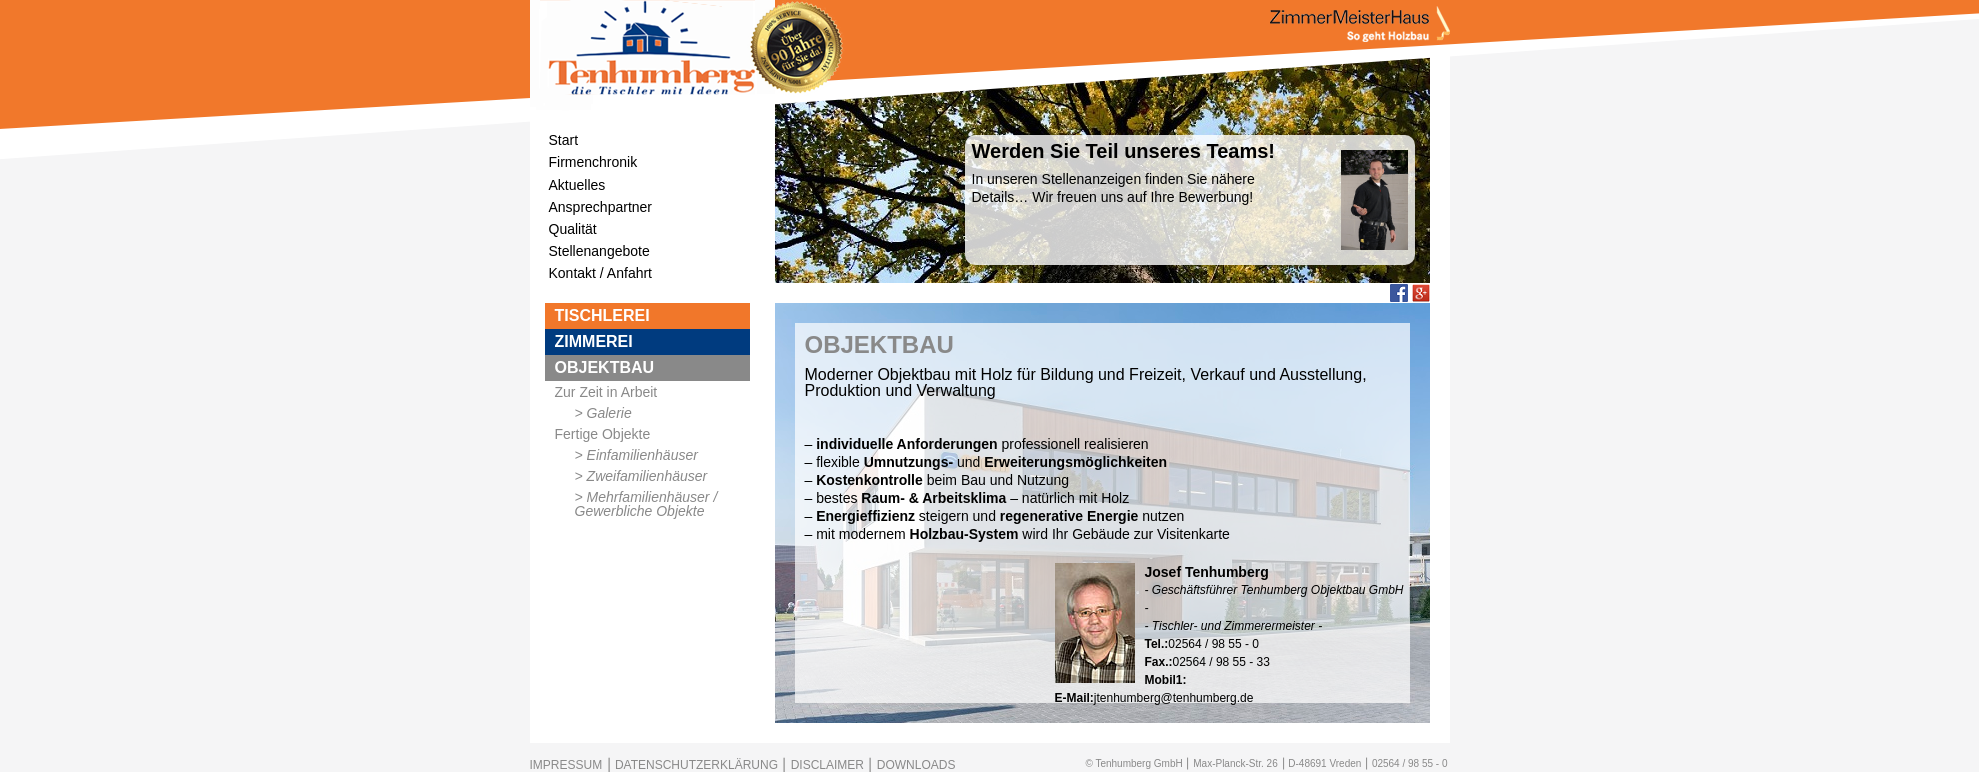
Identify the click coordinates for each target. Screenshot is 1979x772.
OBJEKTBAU (605, 367)
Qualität (573, 229)
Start (564, 140)
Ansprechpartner (601, 207)
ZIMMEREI (594, 341)
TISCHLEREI (602, 315)
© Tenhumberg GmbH (1133, 763)
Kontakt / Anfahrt (601, 273)
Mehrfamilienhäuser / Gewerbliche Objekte (646, 504)
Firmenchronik (593, 162)
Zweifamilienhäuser (647, 476)
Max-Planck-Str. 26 (1235, 763)
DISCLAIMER (827, 765)
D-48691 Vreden (1324, 763)
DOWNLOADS (916, 765)
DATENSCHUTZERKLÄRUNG (696, 765)
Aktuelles (577, 185)
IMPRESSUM (566, 765)
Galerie (609, 413)
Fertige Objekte (603, 434)
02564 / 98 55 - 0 (1410, 763)
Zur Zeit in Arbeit (606, 392)
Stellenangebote (599, 251)
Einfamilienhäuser (642, 455)
